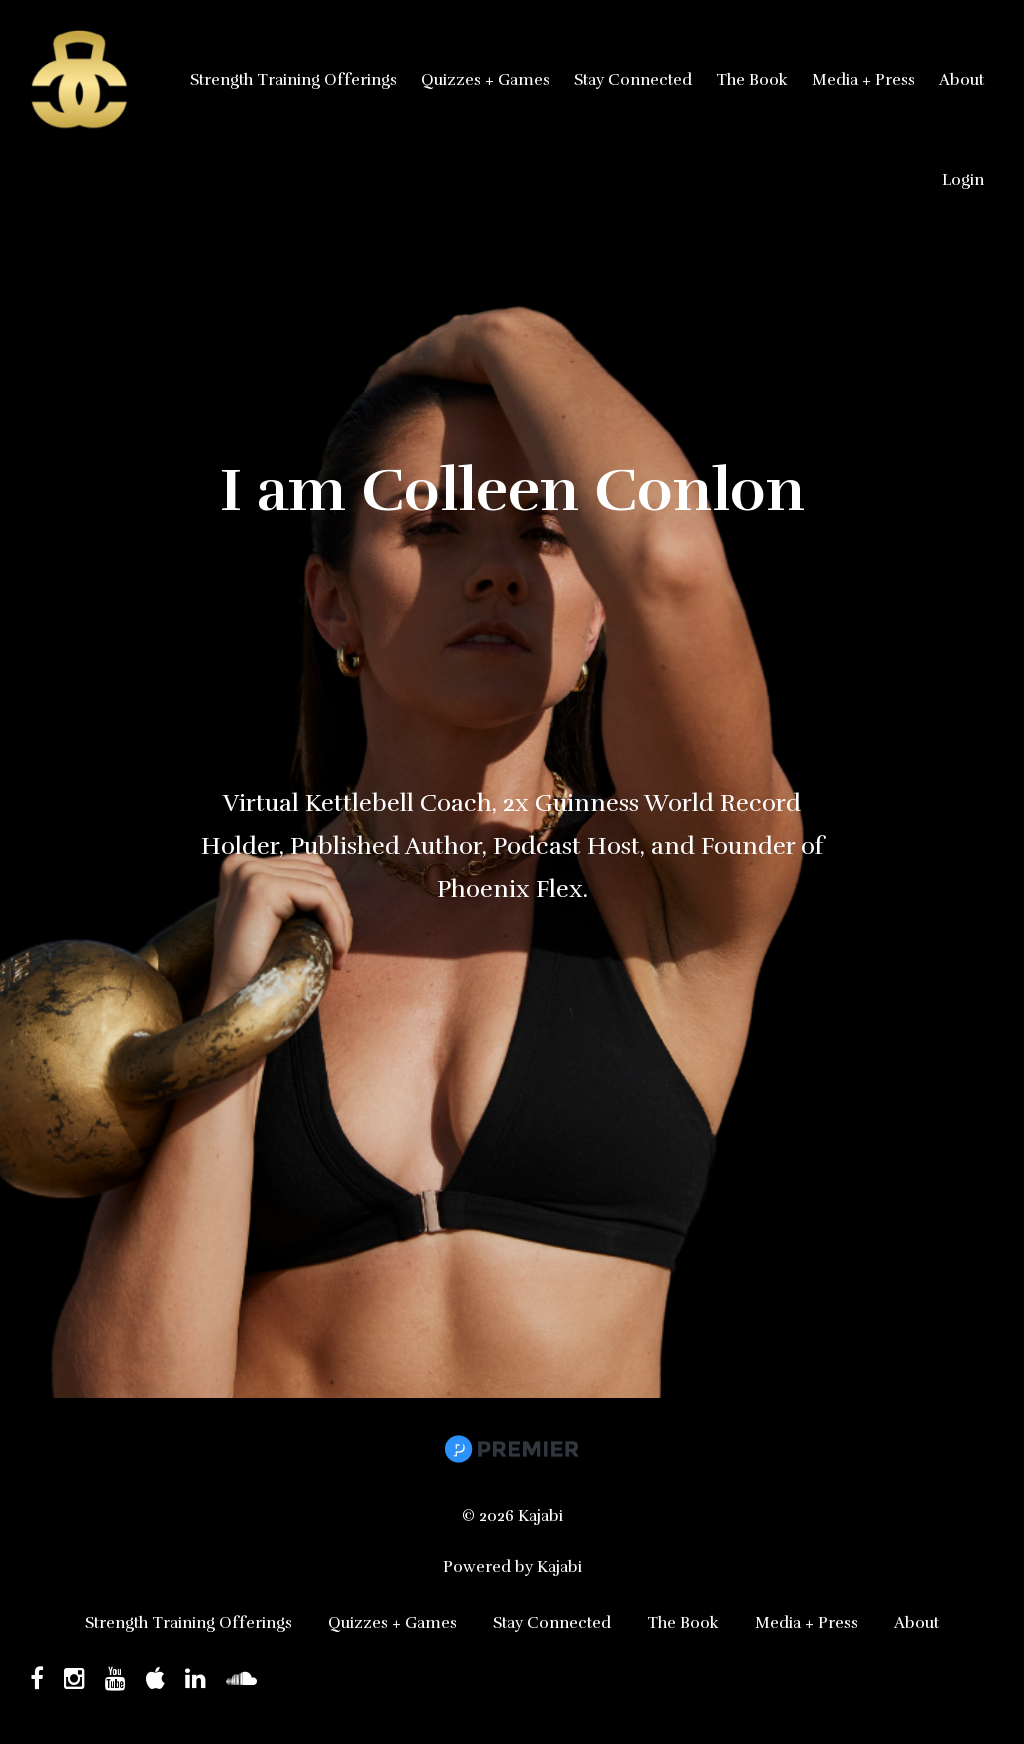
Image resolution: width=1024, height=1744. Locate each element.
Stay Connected (633, 80)
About (961, 80)
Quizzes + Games (485, 80)
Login (963, 180)
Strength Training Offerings (293, 80)
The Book (752, 80)
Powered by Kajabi (512, 1567)
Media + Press (863, 80)
